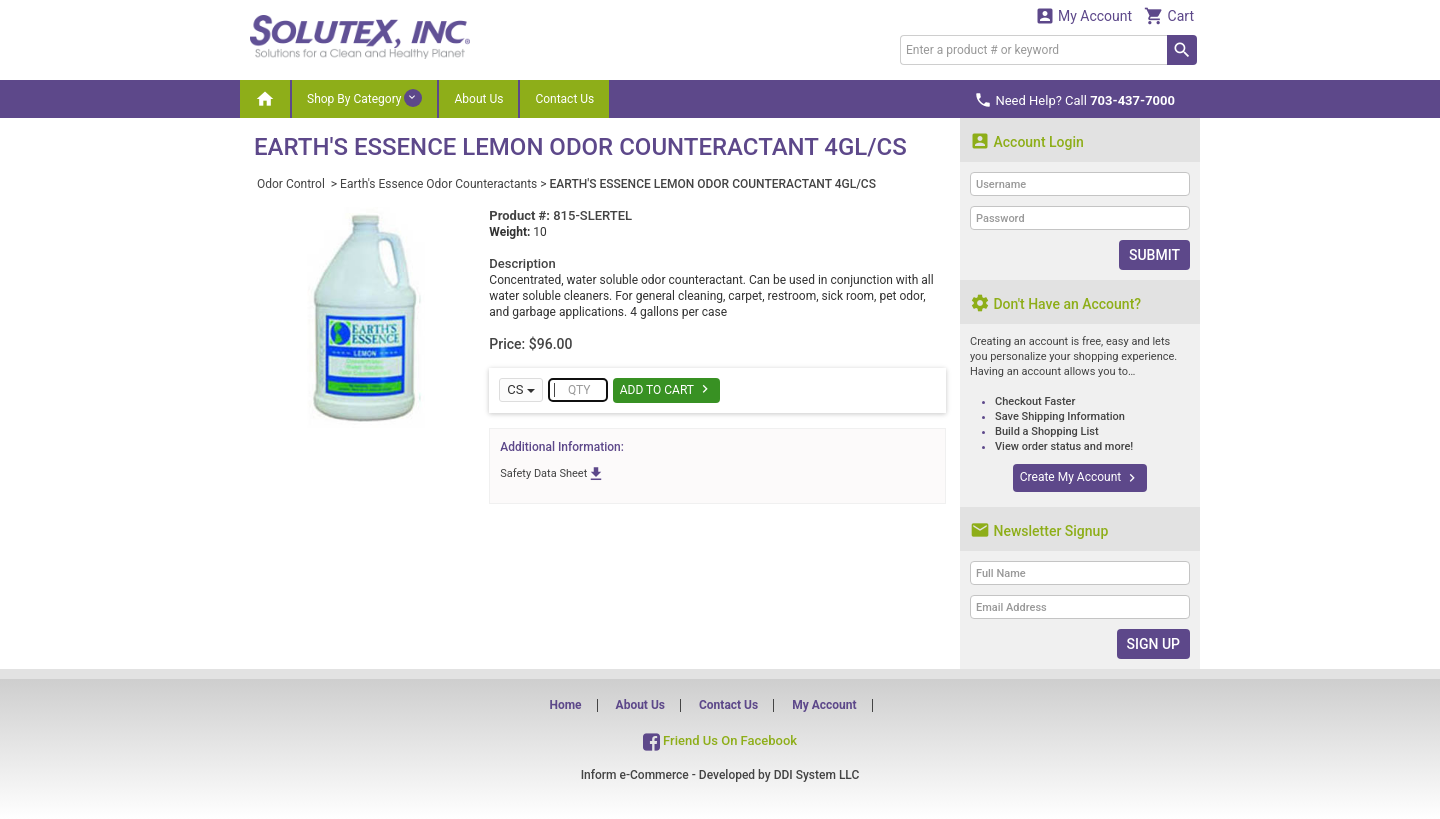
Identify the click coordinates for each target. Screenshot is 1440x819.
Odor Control (292, 184)
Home (565, 705)
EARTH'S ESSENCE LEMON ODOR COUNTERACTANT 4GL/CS (713, 184)
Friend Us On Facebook (720, 740)
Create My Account (1080, 478)
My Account (1084, 15)
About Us (478, 99)
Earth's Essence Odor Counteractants (438, 184)
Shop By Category (364, 98)
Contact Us (564, 99)
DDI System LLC (817, 775)
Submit (1154, 255)
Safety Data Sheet (552, 473)
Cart (1169, 15)
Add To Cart (666, 389)
